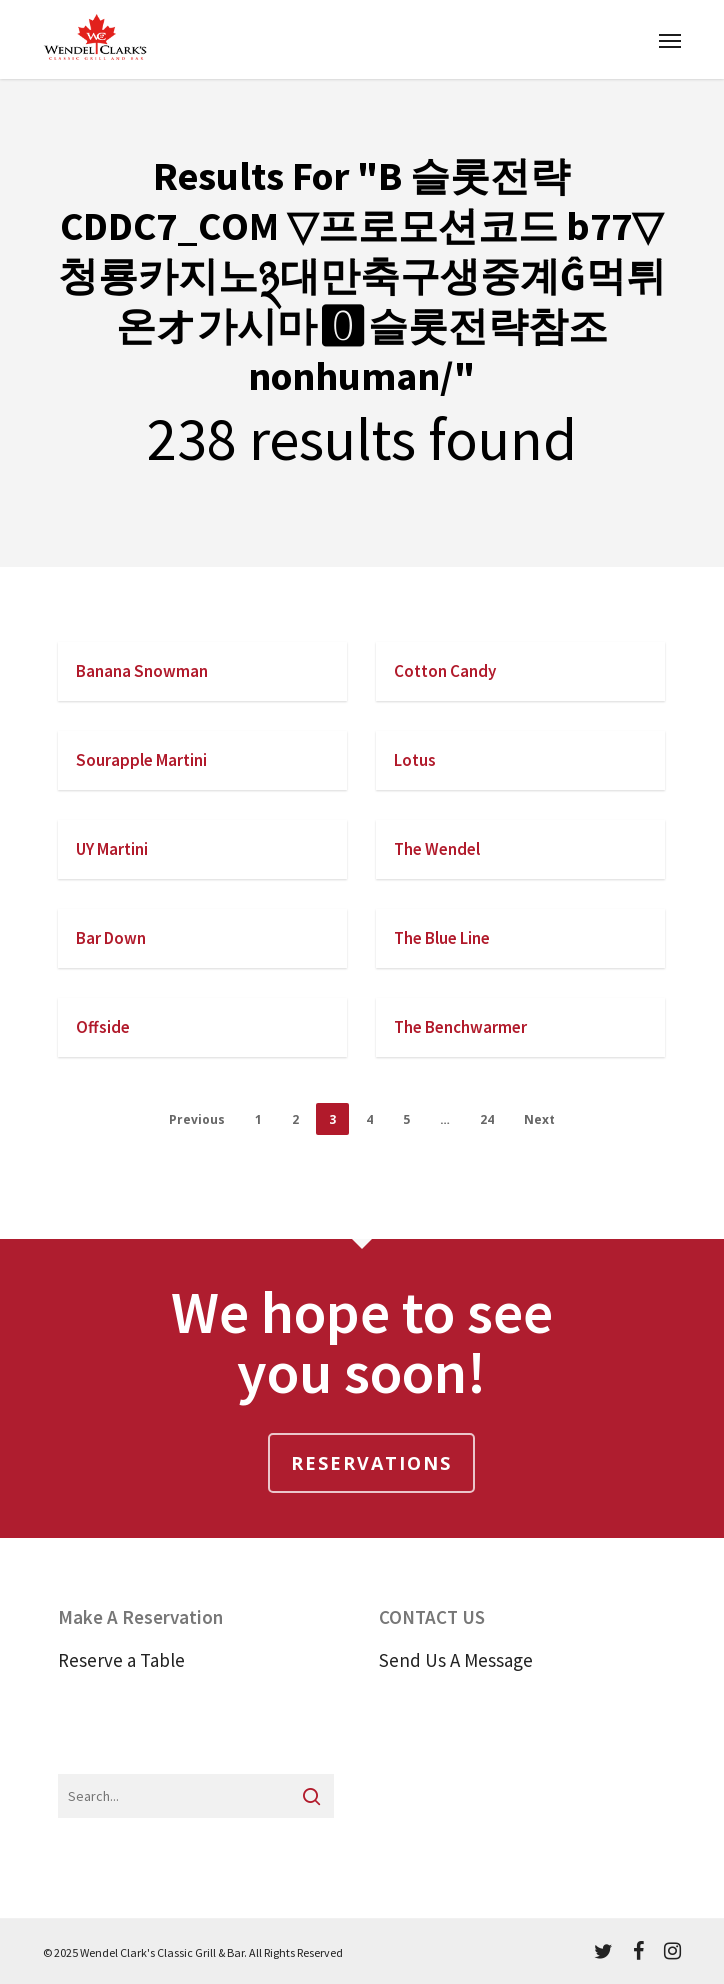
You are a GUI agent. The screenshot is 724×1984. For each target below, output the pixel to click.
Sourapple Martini (141, 760)
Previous (197, 1119)
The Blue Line (442, 938)
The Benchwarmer (460, 1027)
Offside (103, 1027)
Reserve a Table (121, 1660)
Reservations (371, 1463)
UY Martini (112, 849)
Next (539, 1119)
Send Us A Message (456, 1660)
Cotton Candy (445, 671)
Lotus (415, 760)
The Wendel (437, 849)
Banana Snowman (142, 671)
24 (487, 1119)
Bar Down (111, 938)
